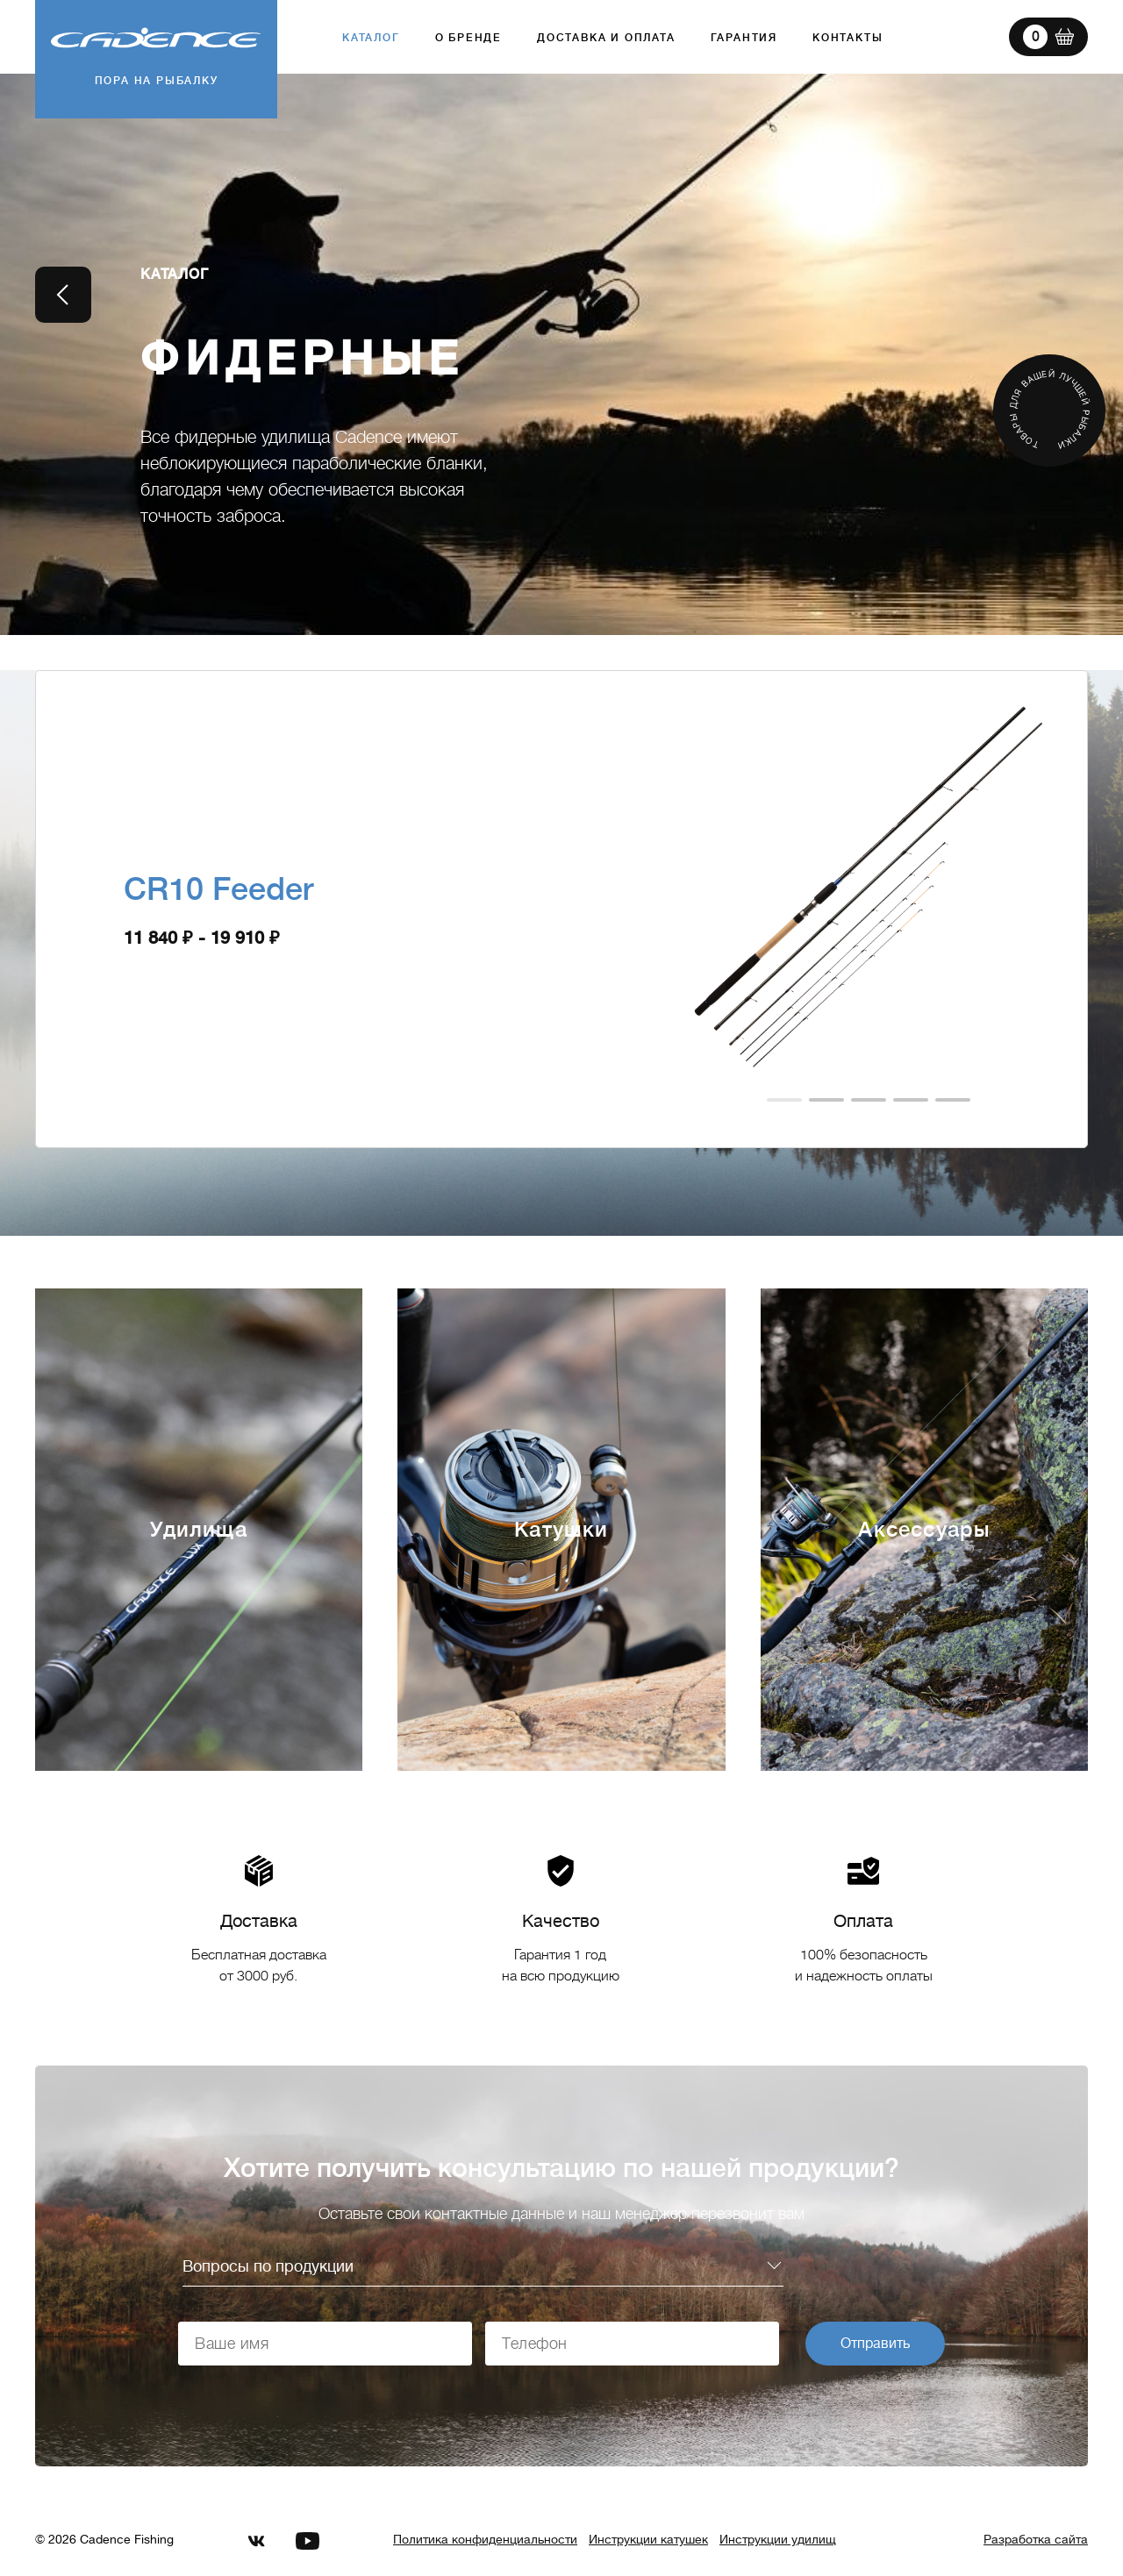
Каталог (371, 38)
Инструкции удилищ (777, 2539)
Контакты (847, 38)
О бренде (468, 38)
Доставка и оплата (606, 38)
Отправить (875, 2343)
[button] (784, 1099)
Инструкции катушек (648, 2539)
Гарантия (744, 38)
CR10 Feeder (219, 889)
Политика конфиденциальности (485, 2539)
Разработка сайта (1036, 2539)
